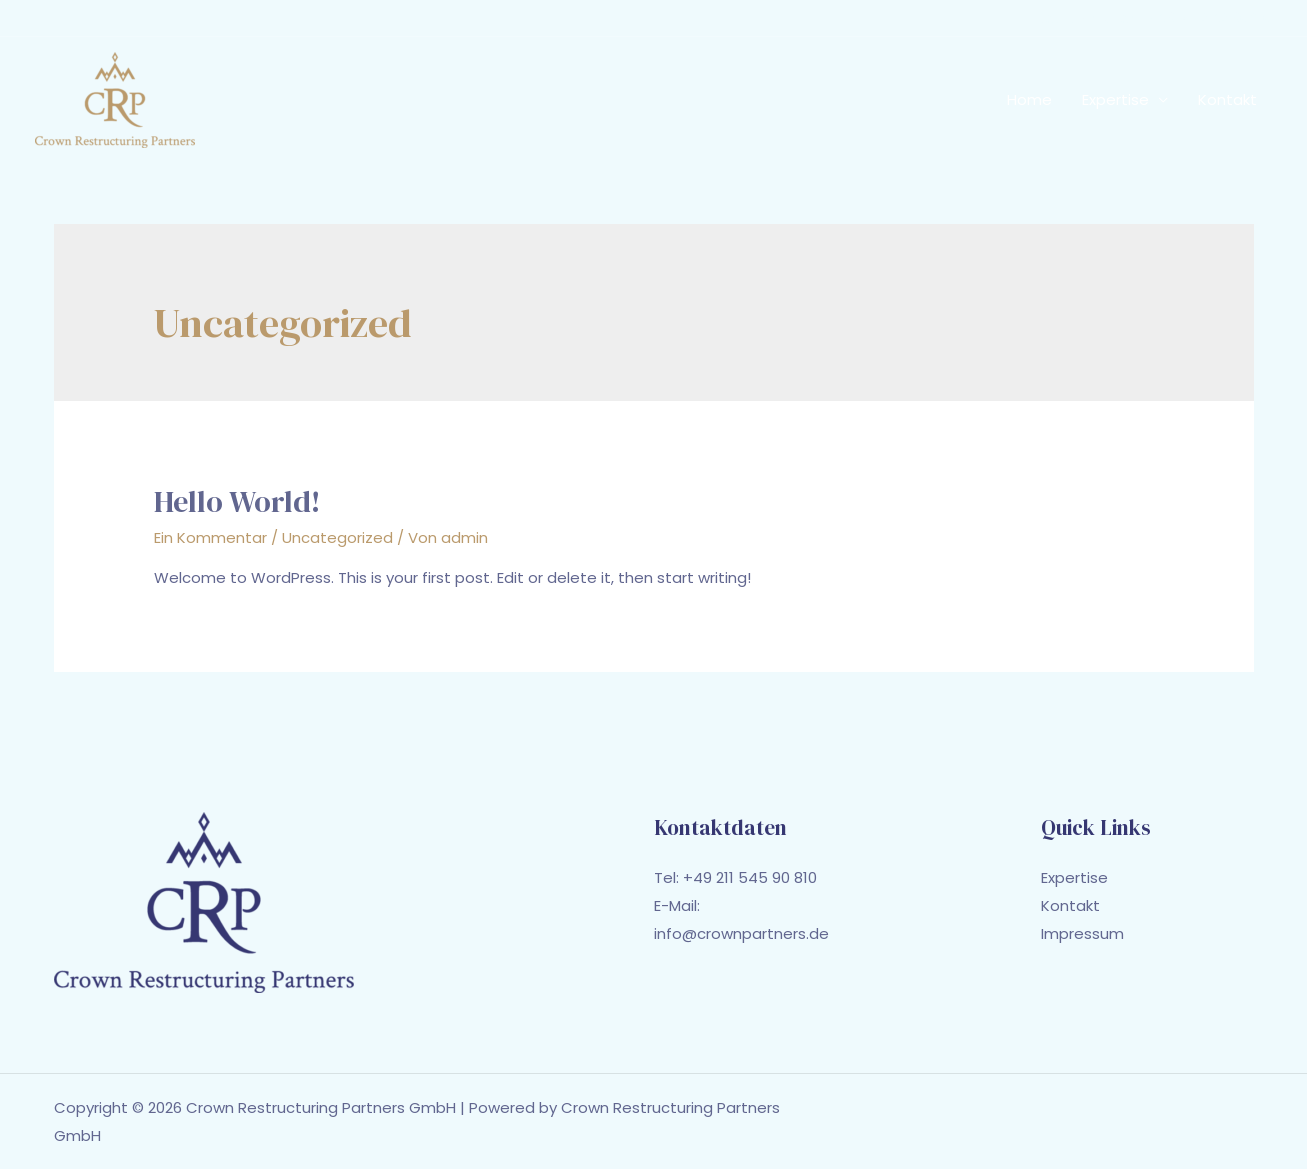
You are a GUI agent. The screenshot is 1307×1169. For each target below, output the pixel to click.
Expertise (1115, 99)
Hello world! (237, 501)
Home (1029, 99)
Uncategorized (337, 537)
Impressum (1082, 933)
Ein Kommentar (210, 537)
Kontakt (1227, 99)
